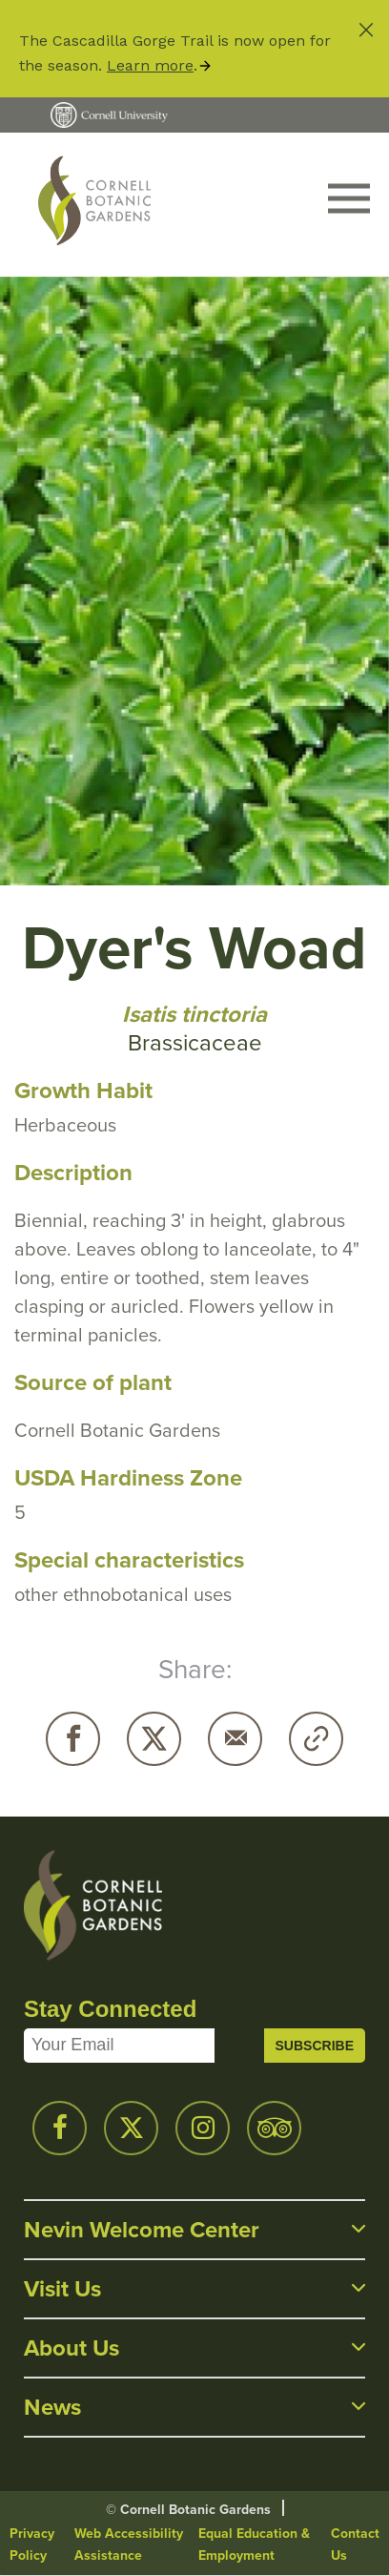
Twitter (154, 1739)
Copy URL (316, 1739)
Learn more (150, 65)
